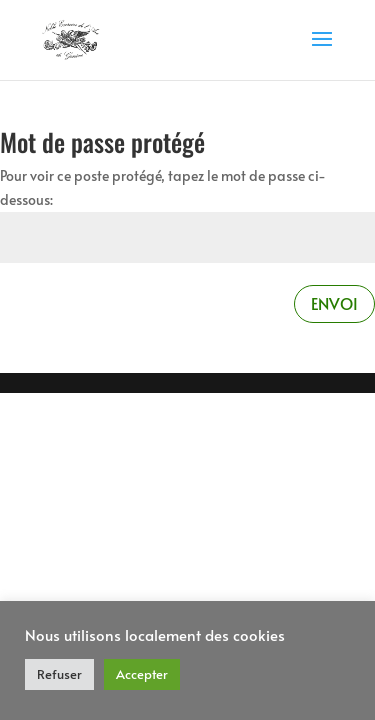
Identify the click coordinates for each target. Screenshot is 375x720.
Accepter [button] (142, 674)
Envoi (334, 303)
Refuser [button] (59, 674)
